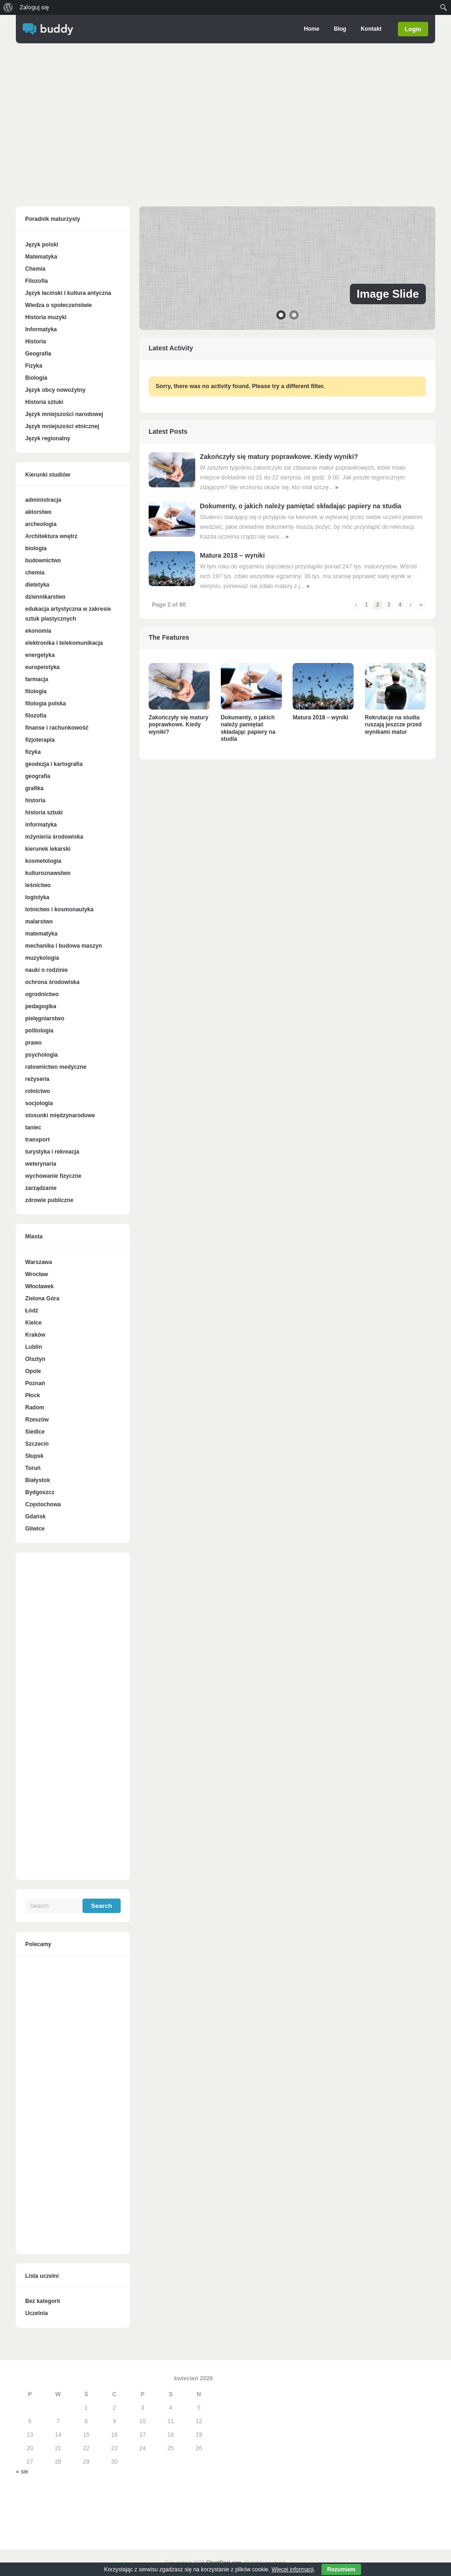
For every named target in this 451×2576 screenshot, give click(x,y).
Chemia (35, 269)
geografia (37, 776)
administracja (43, 500)
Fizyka (33, 365)
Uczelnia (36, 2313)
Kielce (33, 1322)
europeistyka (42, 667)
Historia (35, 341)
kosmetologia (43, 861)
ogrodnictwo (42, 994)
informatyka (41, 824)
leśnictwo (38, 885)
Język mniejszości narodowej (64, 414)
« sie (22, 2471)
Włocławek (39, 1286)
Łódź (31, 1310)
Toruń (33, 1468)
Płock (32, 1395)
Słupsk (34, 1456)
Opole (33, 1371)
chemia (34, 572)
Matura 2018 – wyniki (232, 555)
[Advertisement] (225, 127)
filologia (36, 691)
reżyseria (37, 1079)
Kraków (35, 1335)
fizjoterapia (40, 740)
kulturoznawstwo (47, 873)
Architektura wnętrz (51, 536)
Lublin (33, 1347)
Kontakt (371, 29)
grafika (34, 788)
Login (413, 29)
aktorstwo (38, 512)
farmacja (36, 679)
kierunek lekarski (47, 849)
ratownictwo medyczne (55, 1067)
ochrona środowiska (52, 982)
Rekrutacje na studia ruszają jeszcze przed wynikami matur (393, 724)
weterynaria (40, 1164)
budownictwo (43, 560)
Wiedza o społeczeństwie (58, 305)
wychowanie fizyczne (53, 1176)
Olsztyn (35, 1359)
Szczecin (37, 1444)
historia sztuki (44, 812)
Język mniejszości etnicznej (62, 426)
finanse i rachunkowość (57, 727)
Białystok (37, 1480)
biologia (36, 548)
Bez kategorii (42, 2301)
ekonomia (38, 631)
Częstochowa (43, 1504)
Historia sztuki (44, 402)
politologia (39, 1030)
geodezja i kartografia (53, 764)
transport (37, 1139)
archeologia (40, 524)
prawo (33, 1042)
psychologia (41, 1055)
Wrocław (36, 1274)
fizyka (33, 752)
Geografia (38, 353)
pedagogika (40, 1006)
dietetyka (37, 584)
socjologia (39, 1103)
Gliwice (35, 1528)
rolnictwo (37, 1091)
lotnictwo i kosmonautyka (59, 909)
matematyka (41, 933)
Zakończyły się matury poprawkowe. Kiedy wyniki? (279, 456)
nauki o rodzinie (46, 970)
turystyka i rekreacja (52, 1151)
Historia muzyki (46, 317)
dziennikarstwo (45, 597)
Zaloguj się (34, 7)
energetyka (40, 655)
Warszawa (38, 1262)
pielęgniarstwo (44, 1018)
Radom (34, 1407)
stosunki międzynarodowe (60, 1115)
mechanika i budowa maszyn (63, 946)
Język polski (41, 244)
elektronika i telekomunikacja (64, 643)
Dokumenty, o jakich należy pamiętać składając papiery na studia (300, 506)
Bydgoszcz (40, 1492)
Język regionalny (47, 438)
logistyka (37, 897)
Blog (340, 29)
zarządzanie (40, 1188)
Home (311, 29)
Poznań (35, 1383)
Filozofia (36, 281)
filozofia (35, 715)
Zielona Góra (42, 1298)
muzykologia (42, 958)
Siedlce (35, 1431)
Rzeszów (37, 1419)
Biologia (36, 378)
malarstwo (39, 921)
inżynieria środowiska (54, 837)
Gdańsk (35, 1516)
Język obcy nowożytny (55, 390)
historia (35, 800)
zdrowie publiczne (49, 1200)
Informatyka (41, 329)
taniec (33, 1127)
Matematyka (41, 256)
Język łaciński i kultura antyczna (68, 293)
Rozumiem (341, 2569)
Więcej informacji (293, 2569)
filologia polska (45, 703)
